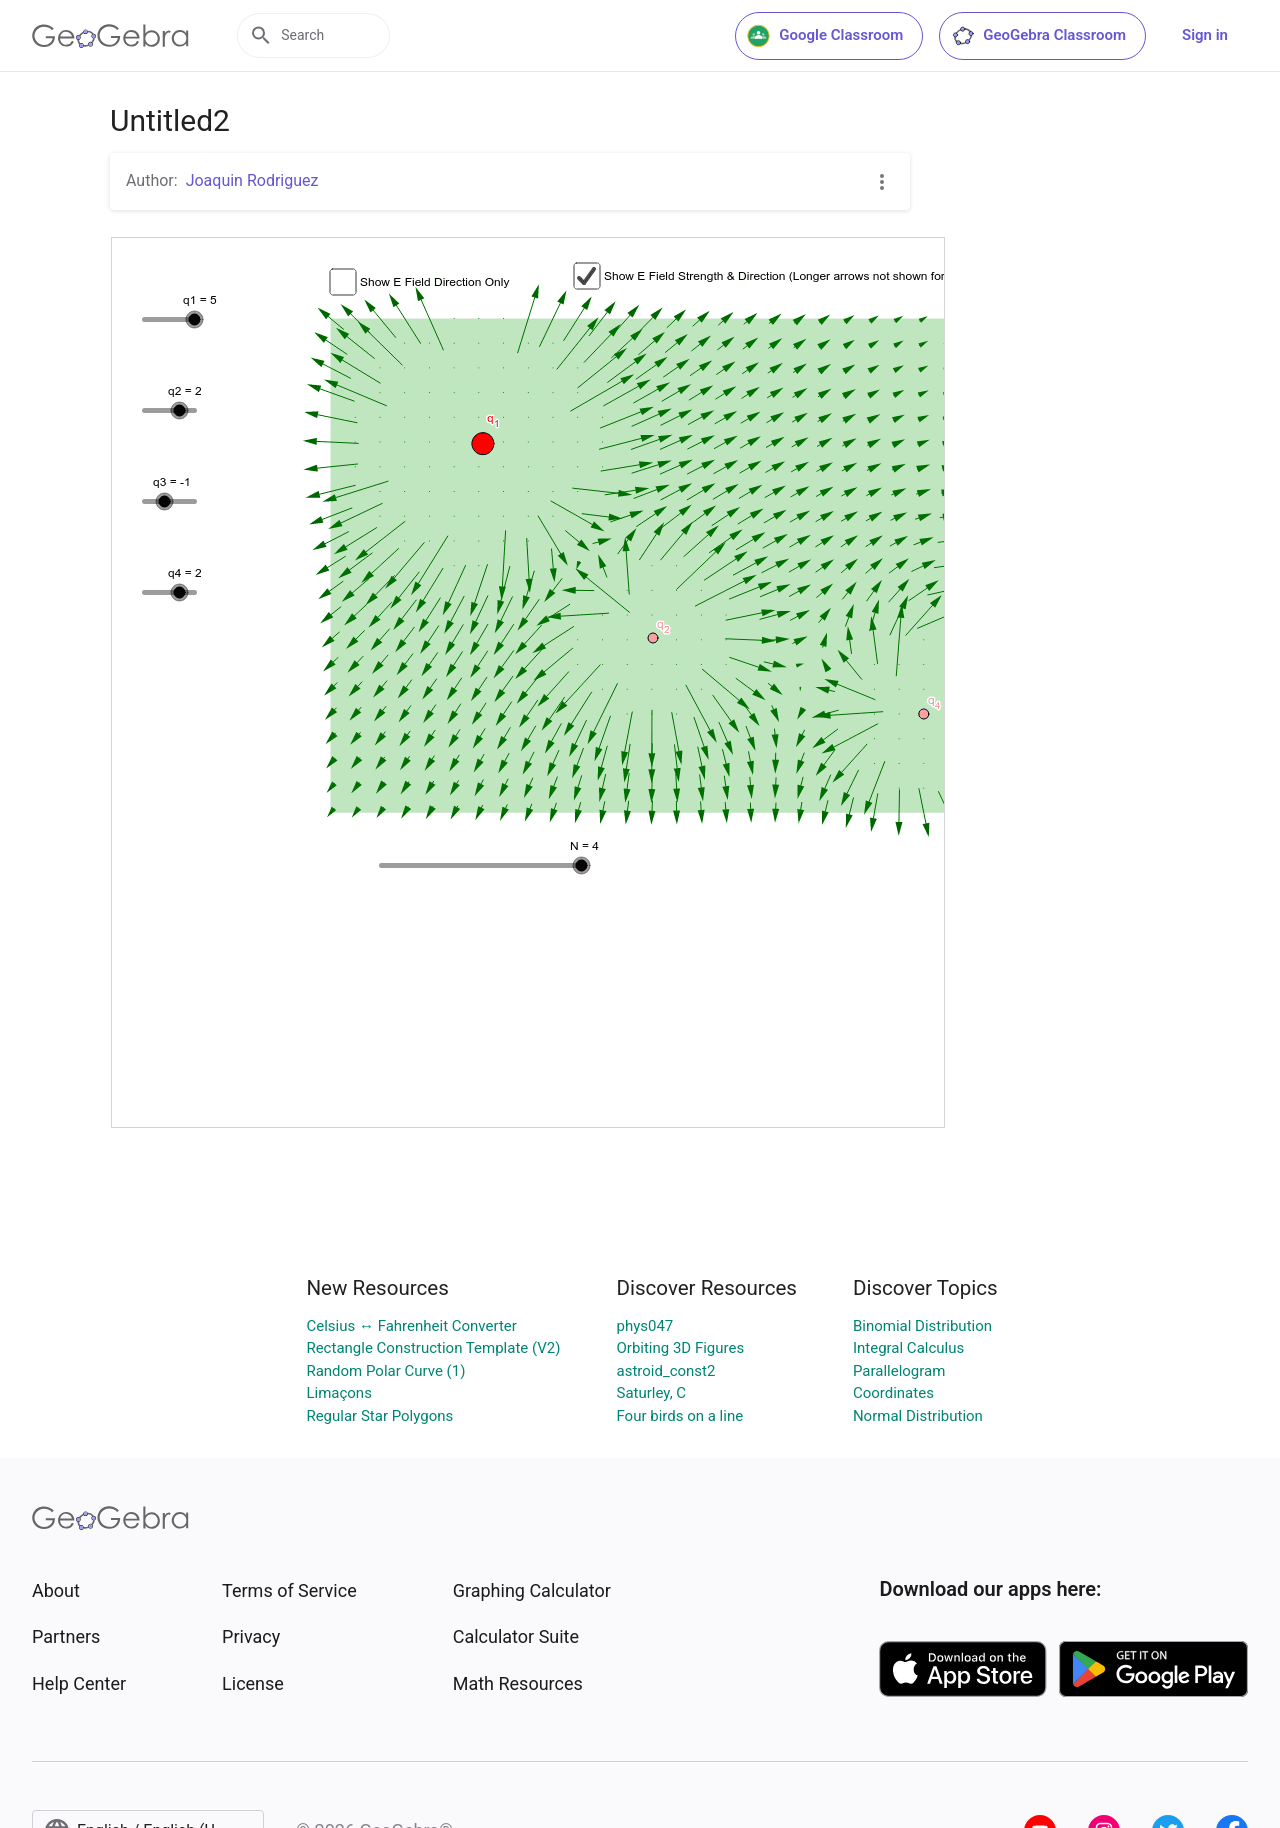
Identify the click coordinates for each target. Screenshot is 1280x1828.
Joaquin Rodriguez (252, 180)
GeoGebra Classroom (1038, 36)
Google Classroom (825, 36)
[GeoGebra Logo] (110, 36)
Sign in (1205, 35)
